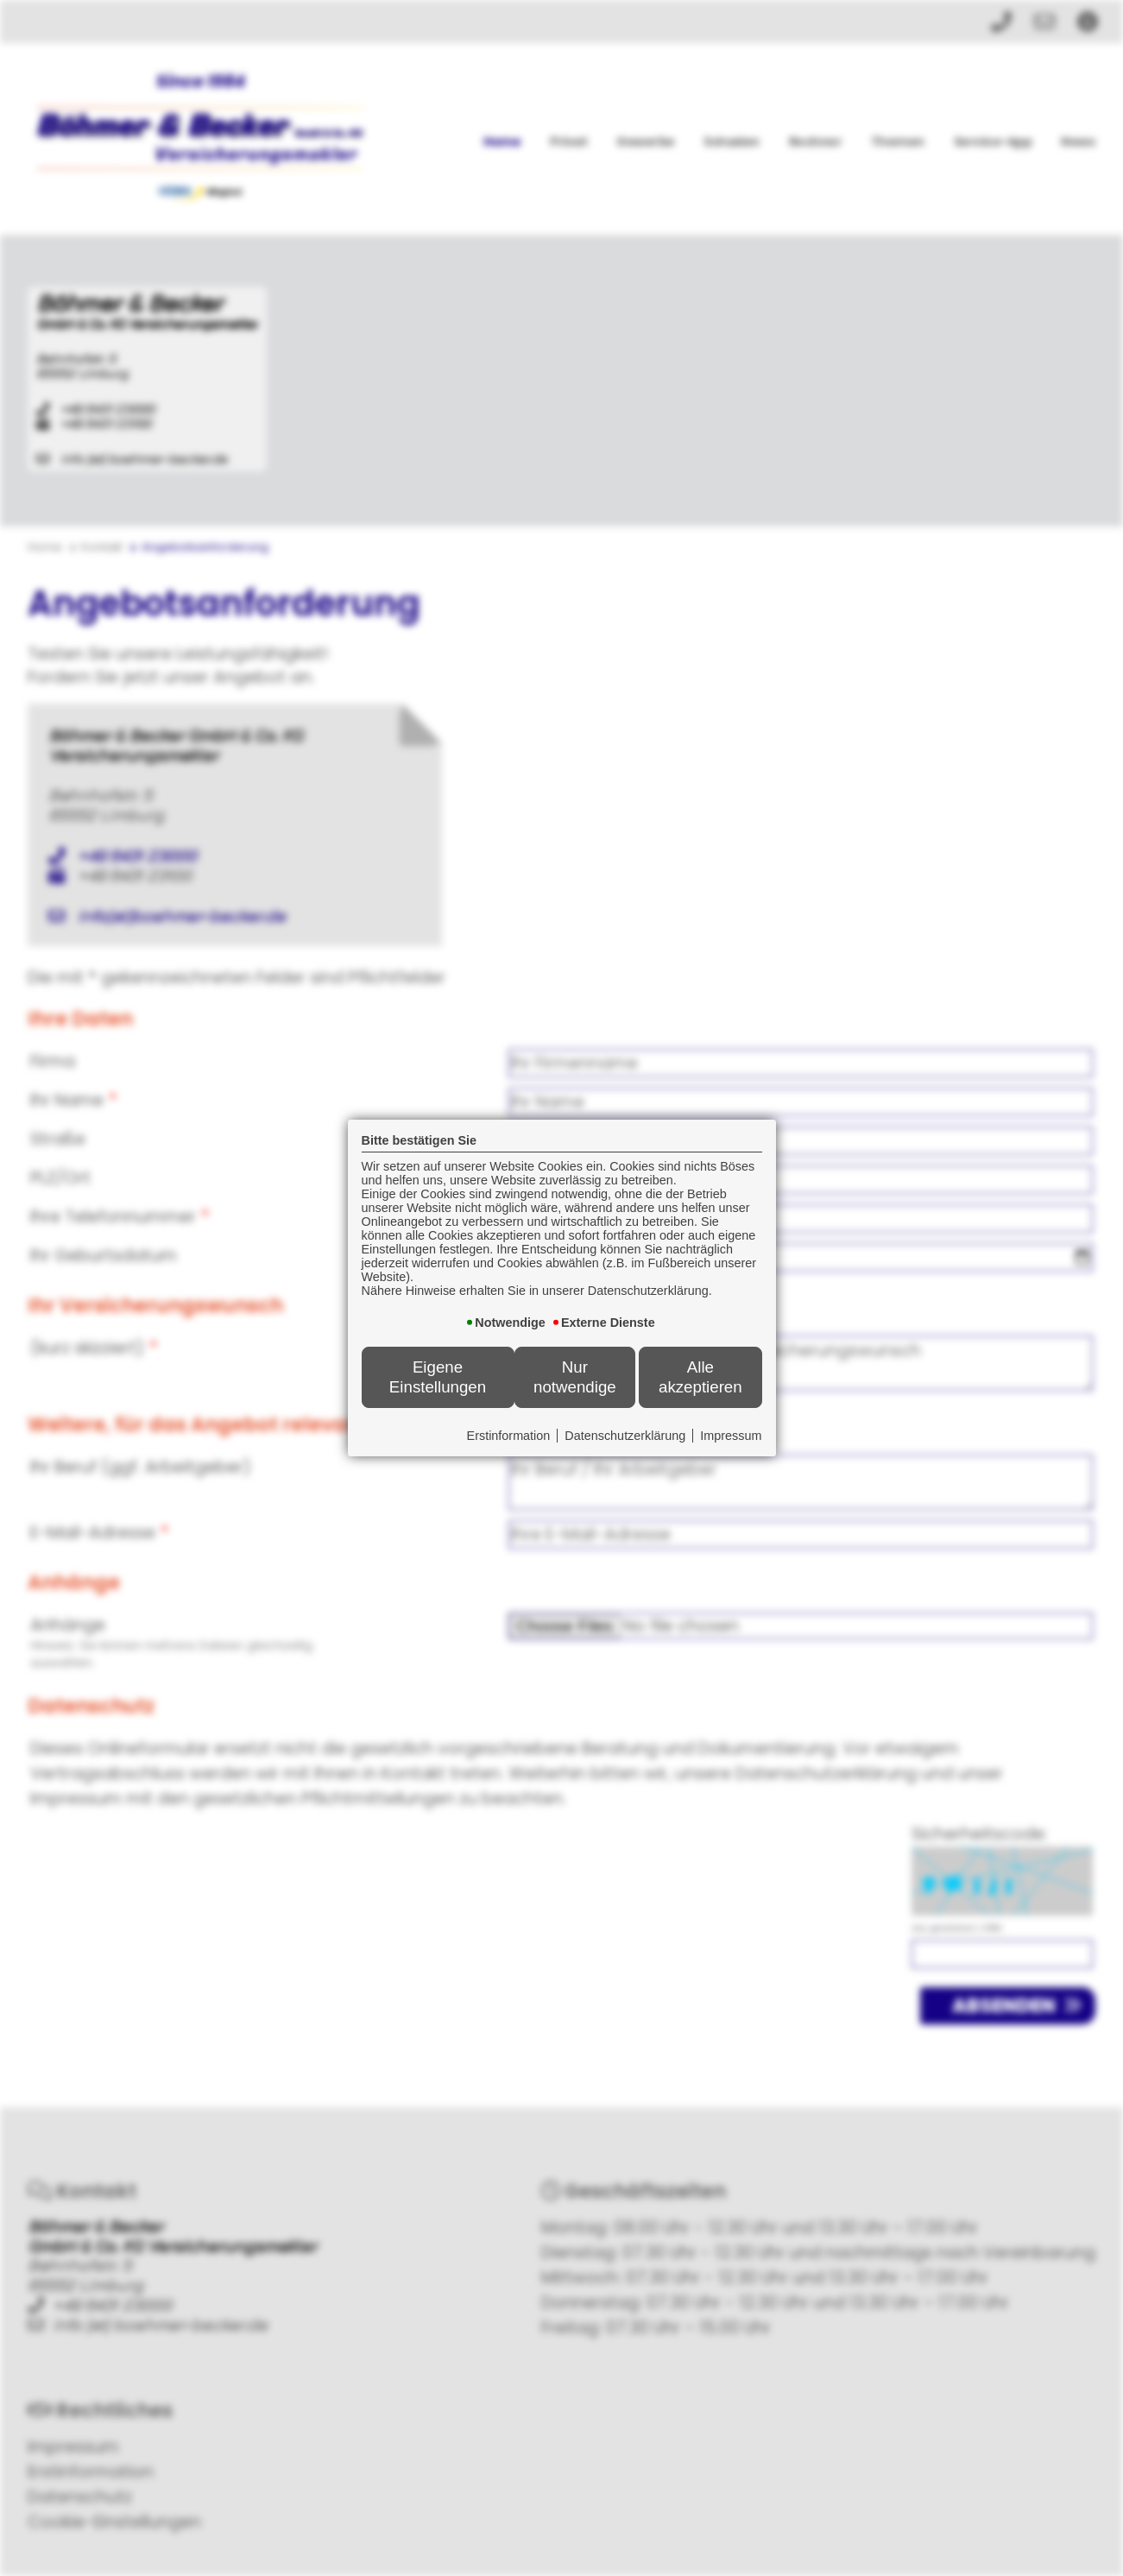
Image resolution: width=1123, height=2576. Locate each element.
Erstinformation (509, 1436)
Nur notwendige (574, 1376)
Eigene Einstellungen (437, 1376)
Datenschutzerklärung (625, 1436)
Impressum (730, 1436)
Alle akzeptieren (700, 1376)
